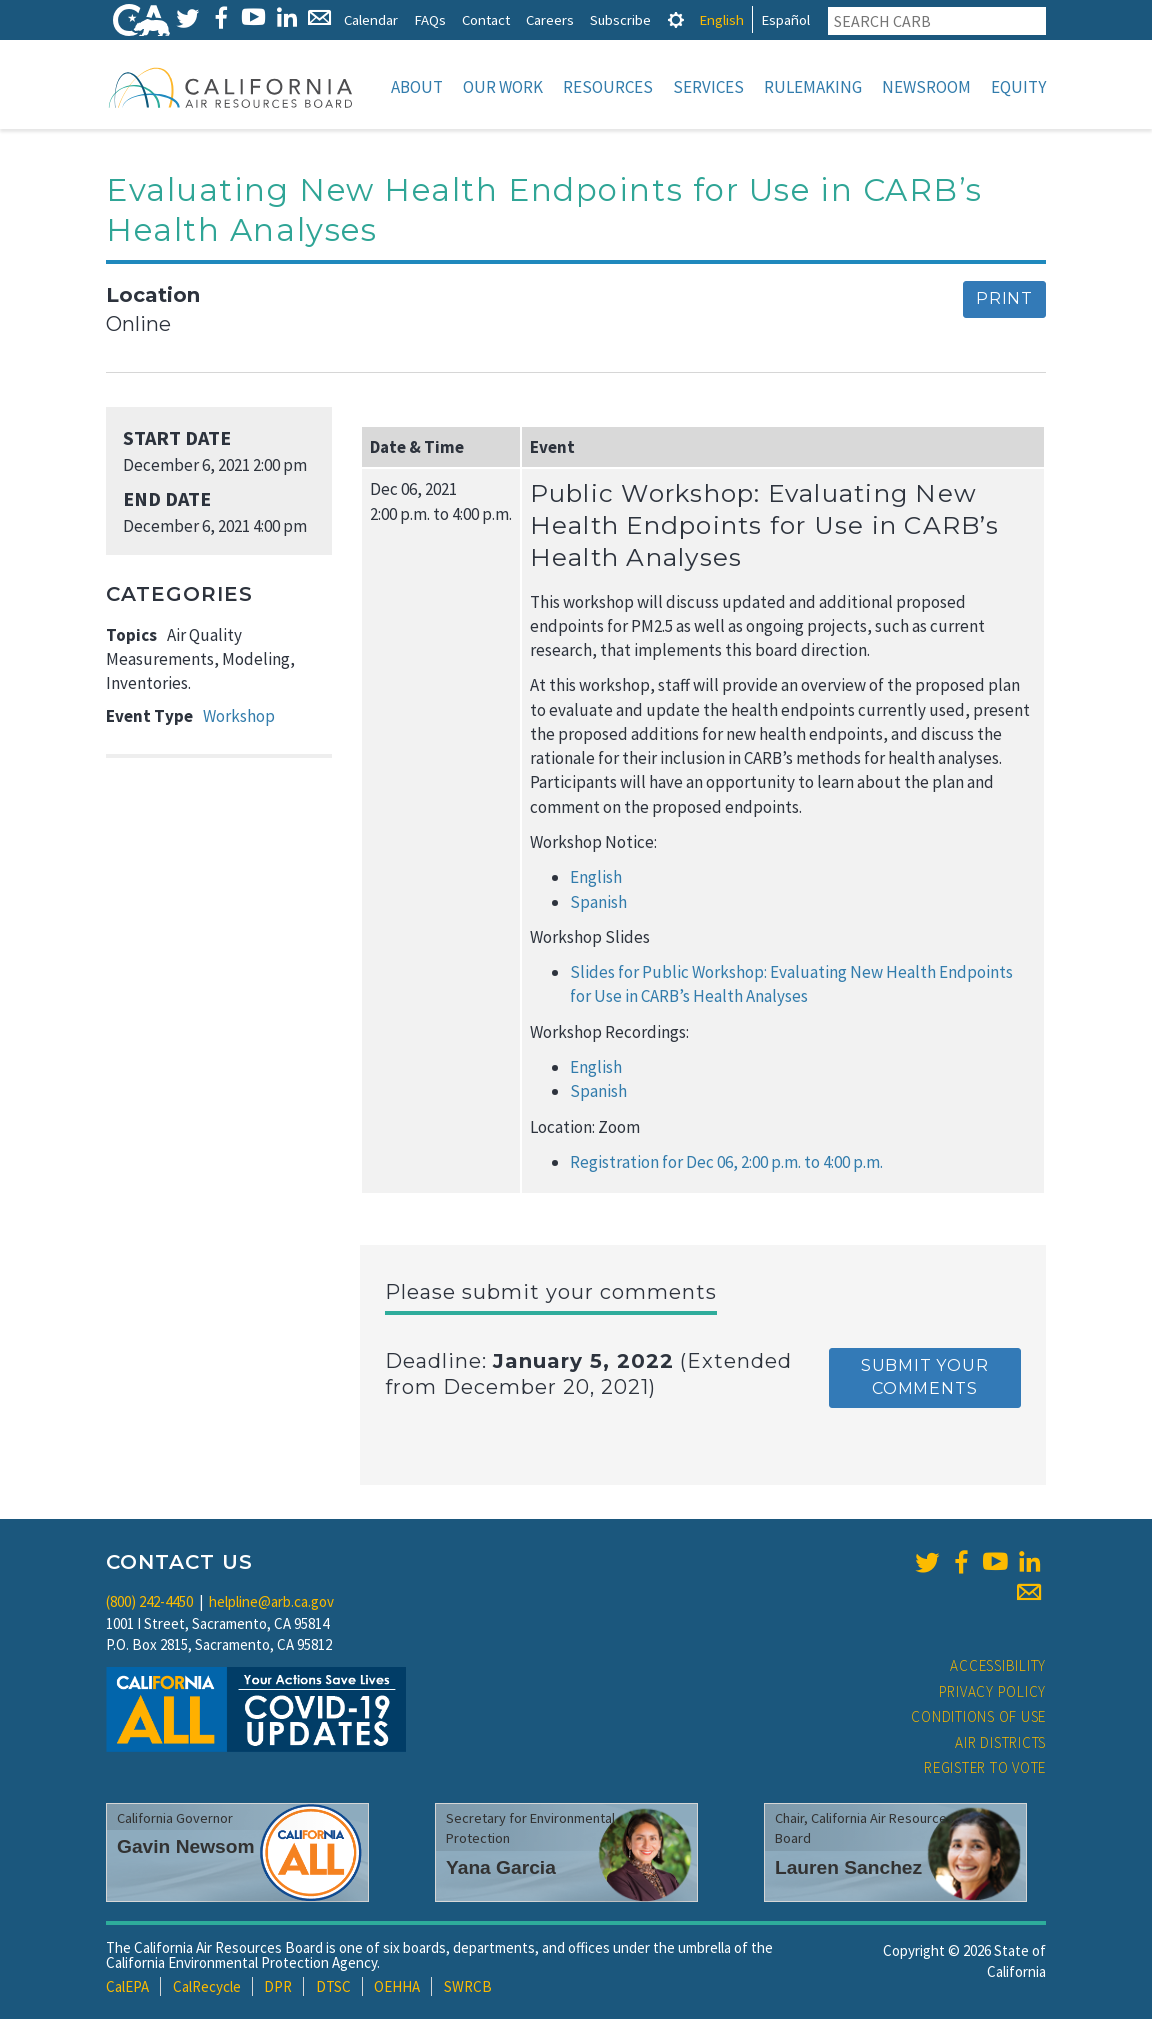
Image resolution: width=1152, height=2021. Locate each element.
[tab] (676, 19)
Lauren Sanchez (848, 1869)
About (417, 87)
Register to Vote (985, 1769)
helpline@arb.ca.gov (271, 1603)
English (721, 19)
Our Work (503, 87)
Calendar (371, 19)
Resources (608, 87)
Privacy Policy (993, 1693)
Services (708, 87)
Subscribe (620, 19)
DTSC (333, 1988)
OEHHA (397, 1988)
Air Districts (1000, 1744)
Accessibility (998, 1667)
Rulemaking (813, 87)
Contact (486, 19)
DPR (278, 1988)
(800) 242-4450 (149, 1603)
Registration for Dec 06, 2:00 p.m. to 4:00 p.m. (726, 1164)
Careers (550, 19)
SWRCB (468, 1988)
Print (1004, 300)
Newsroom (926, 87)
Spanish (598, 904)
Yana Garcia (501, 1869)
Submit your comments (925, 1379)
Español (785, 19)
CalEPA (127, 1988)
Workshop (239, 718)
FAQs (430, 19)
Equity (1018, 87)
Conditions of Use (978, 1718)
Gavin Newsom (186, 1848)
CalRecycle (207, 1988)
